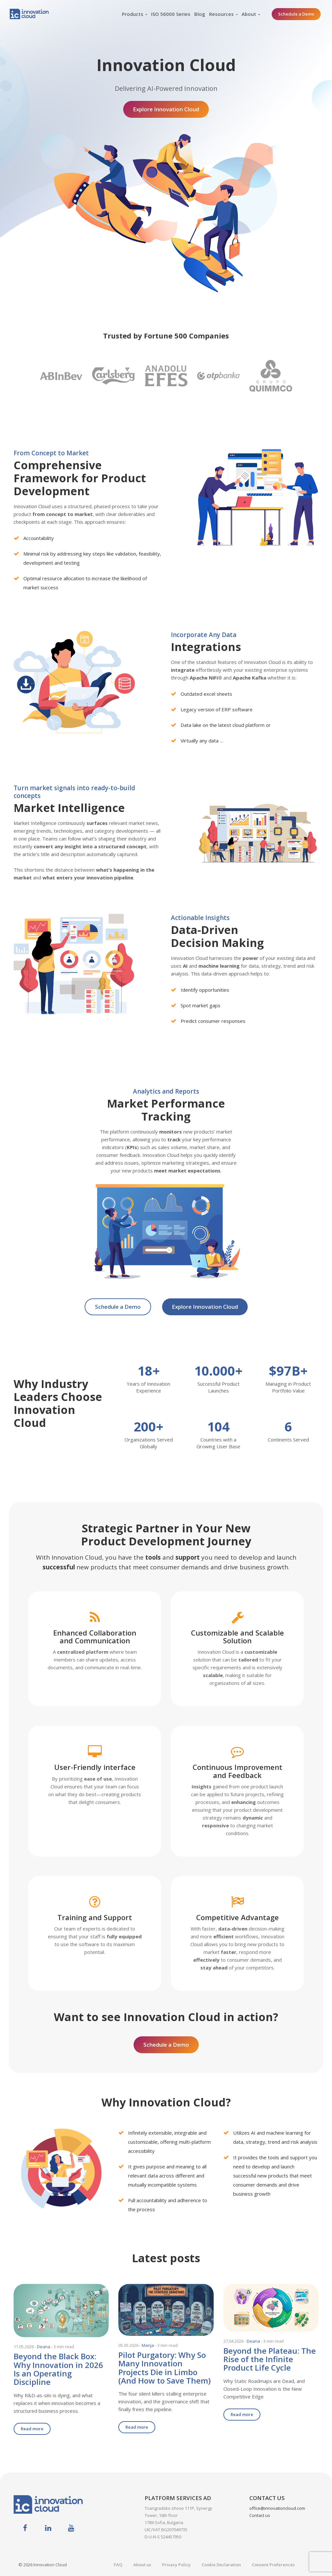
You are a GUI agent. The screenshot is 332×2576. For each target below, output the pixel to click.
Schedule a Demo (296, 14)
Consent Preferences (273, 2565)
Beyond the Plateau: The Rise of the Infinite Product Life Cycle (269, 2359)
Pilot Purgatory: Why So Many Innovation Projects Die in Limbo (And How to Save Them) (164, 2367)
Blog (199, 14)
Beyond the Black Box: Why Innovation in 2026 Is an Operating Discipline (58, 2369)
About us (142, 2565)
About (249, 14)
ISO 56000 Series (170, 14)
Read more (32, 2429)
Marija (148, 2345)
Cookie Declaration (221, 2565)
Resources (221, 14)
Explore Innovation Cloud (166, 109)
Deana (43, 2346)
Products (132, 14)
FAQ (118, 2565)
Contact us (259, 2515)
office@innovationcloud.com (277, 2508)
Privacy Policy (176, 2565)
